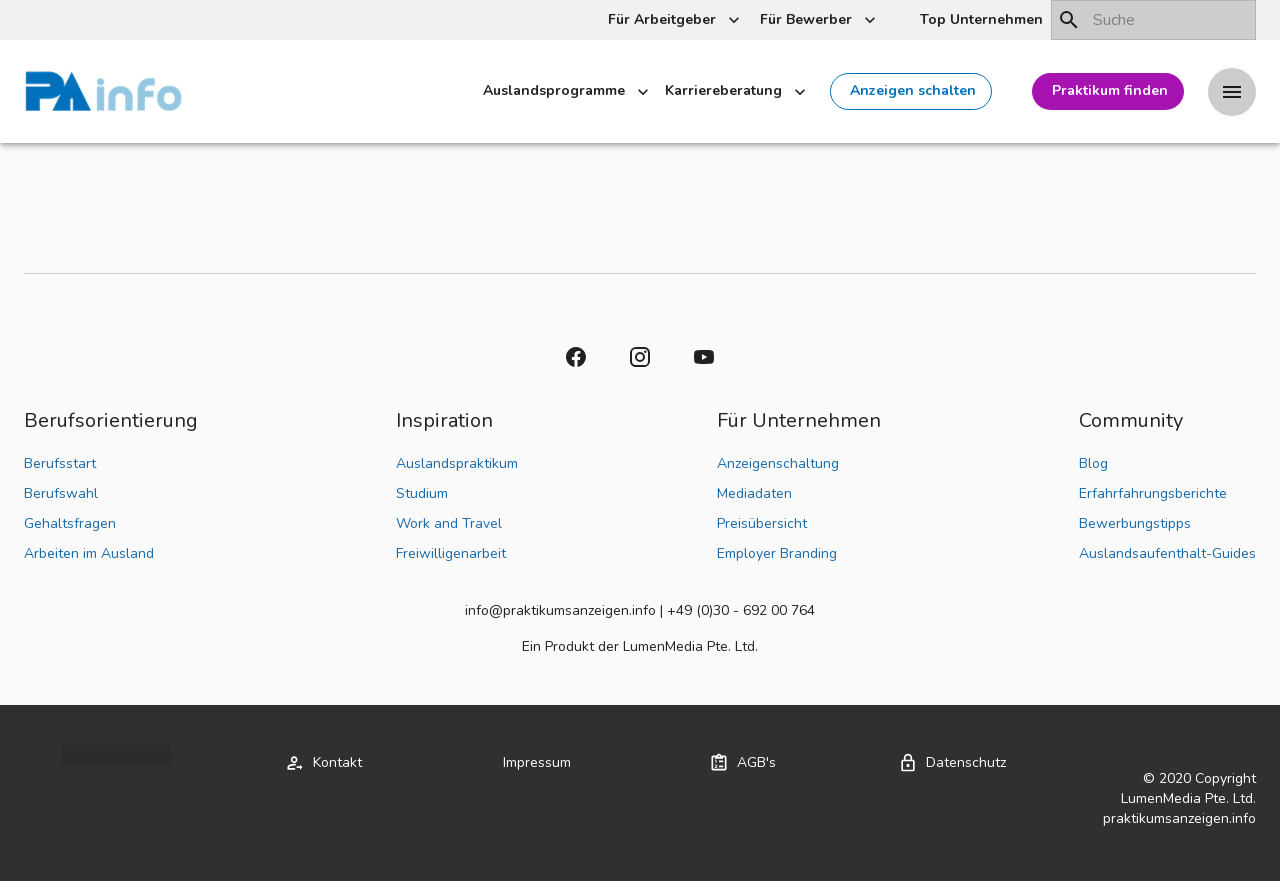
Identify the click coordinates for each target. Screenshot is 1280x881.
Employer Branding (777, 553)
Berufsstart (60, 463)
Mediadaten (754, 493)
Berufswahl (61, 493)
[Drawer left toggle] (1232, 92)
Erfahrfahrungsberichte (1153, 493)
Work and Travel (449, 523)
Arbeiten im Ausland (89, 553)
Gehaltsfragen (70, 523)
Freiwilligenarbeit (451, 553)
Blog (1093, 463)
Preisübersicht (762, 523)
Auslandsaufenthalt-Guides (1167, 553)
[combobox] (1153, 20)
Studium (422, 493)
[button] (979, 20)
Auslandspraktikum (457, 463)
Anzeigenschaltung (778, 463)
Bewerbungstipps (1135, 523)
